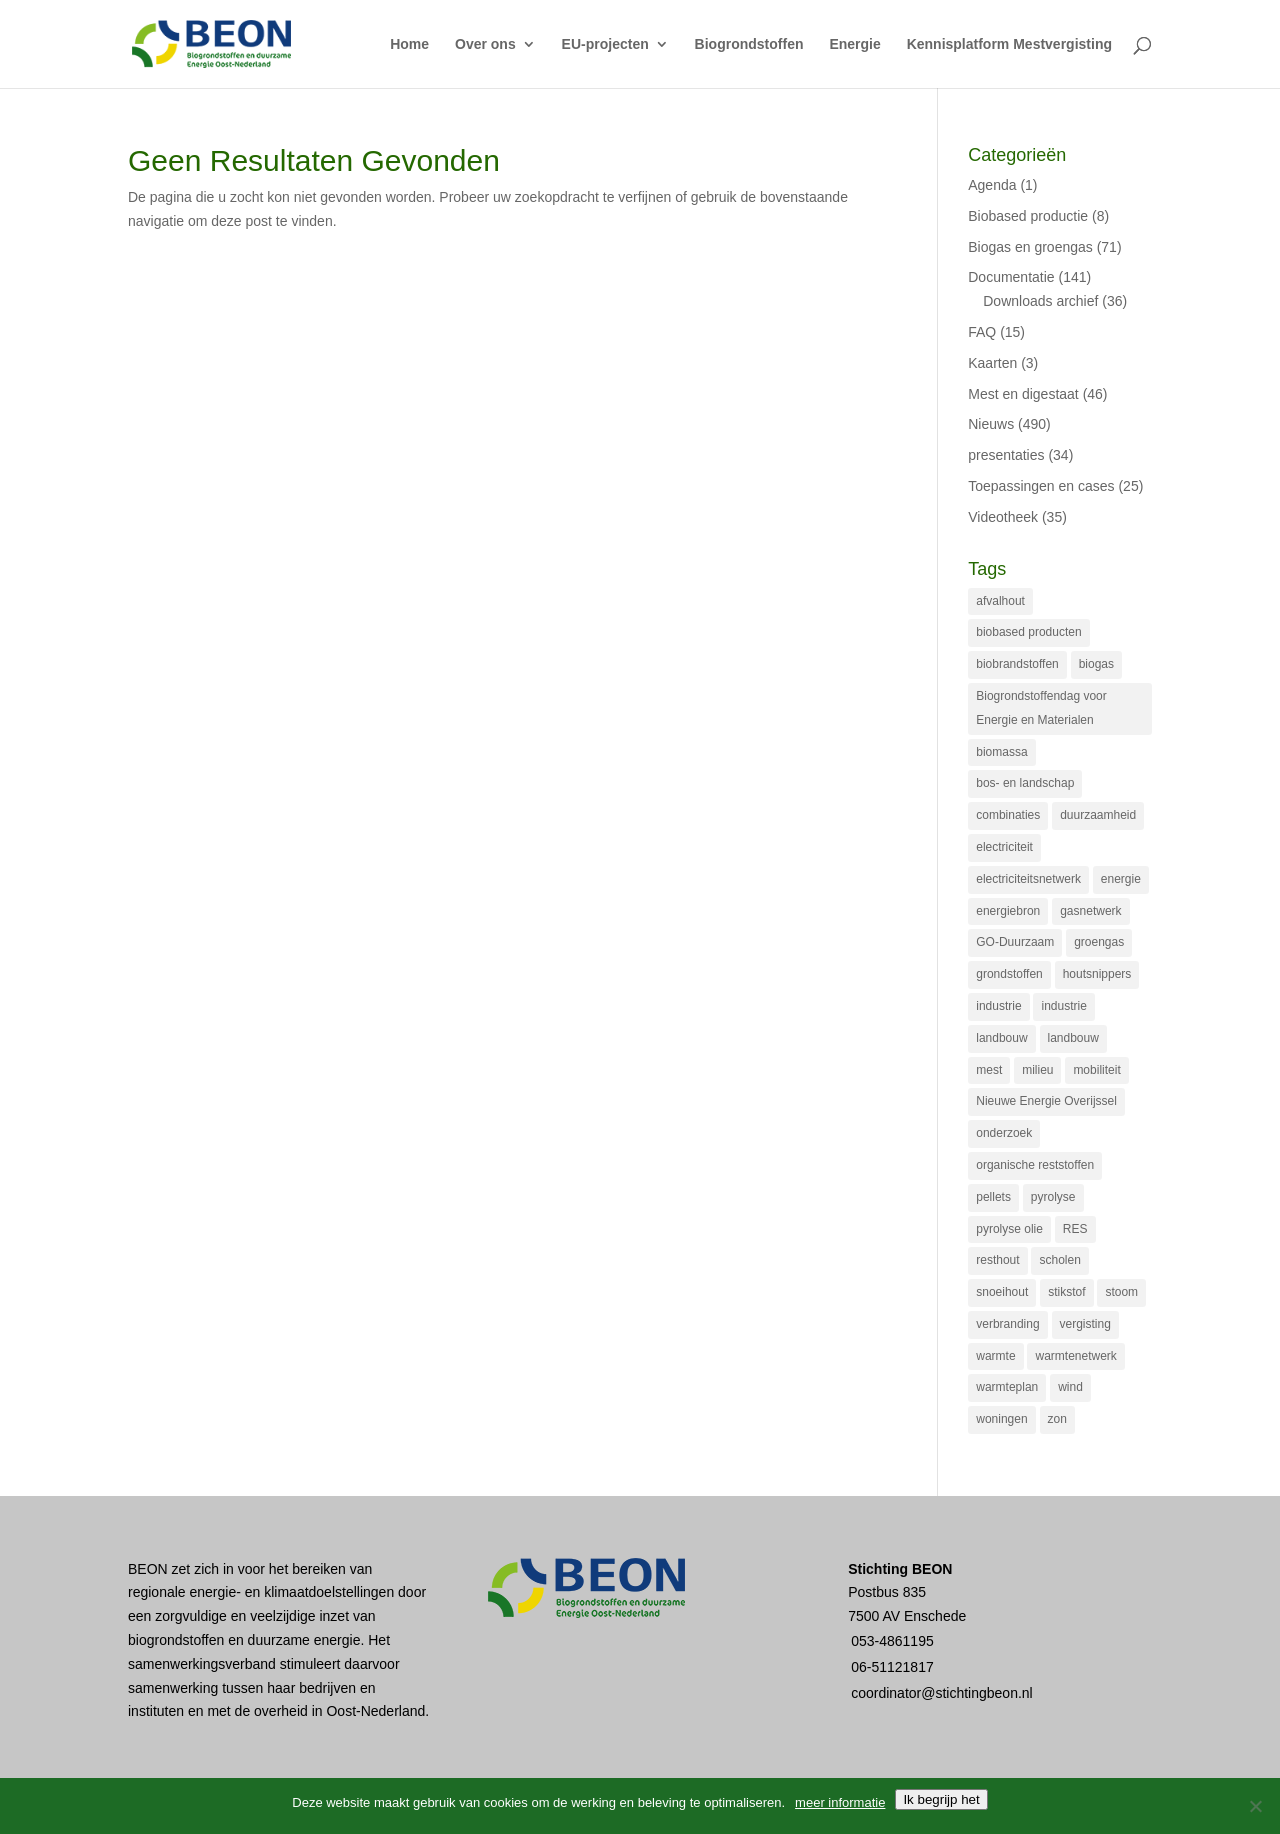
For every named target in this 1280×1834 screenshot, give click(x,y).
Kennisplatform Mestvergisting (1009, 44)
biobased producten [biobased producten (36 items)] (1028, 632)
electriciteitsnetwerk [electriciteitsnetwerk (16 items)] (1028, 879)
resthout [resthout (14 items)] (997, 1260)
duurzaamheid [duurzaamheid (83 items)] (1098, 815)
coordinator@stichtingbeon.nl (942, 1693)
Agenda (992, 185)
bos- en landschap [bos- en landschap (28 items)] (1025, 783)
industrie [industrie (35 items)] (998, 1006)
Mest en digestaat (1023, 394)
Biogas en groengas (1030, 247)
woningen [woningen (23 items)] (1001, 1419)
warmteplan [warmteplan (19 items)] (1007, 1387)
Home (409, 44)
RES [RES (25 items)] (1075, 1229)
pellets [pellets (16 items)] (993, 1197)
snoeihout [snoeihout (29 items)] (1002, 1292)
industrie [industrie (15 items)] (1063, 1006)
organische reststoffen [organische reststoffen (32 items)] (1035, 1165)
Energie (854, 44)
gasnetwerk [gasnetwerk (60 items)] (1090, 911)
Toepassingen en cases (1041, 486)
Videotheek (1003, 517)
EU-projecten (605, 44)
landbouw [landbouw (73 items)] (1001, 1038)
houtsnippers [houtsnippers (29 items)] (1097, 974)
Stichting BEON (900, 1569)
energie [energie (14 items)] (1121, 879)
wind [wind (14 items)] (1070, 1387)
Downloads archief (1040, 301)
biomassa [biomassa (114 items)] (1001, 752)
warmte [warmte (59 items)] (995, 1356)
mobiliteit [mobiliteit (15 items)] (1096, 1070)
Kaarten (992, 363)
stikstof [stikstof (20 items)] (1066, 1292)
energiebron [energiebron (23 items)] (1008, 911)
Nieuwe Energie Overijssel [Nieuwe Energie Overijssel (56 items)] (1046, 1101)
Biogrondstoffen (749, 44)
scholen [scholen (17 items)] (1059, 1260)
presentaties (1006, 455)
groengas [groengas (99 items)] (1099, 942)
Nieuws (991, 424)
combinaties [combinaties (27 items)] (1008, 815)
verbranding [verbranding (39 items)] (1007, 1324)
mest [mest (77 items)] (989, 1070)
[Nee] (1255, 1806)
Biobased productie (1028, 216)
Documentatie (1011, 277)
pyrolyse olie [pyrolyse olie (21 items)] (1009, 1229)
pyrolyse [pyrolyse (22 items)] (1053, 1197)
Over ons (485, 44)
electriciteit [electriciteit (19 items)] (1004, 847)
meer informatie (840, 1802)
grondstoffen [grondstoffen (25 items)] (1009, 974)
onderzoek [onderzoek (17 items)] (1004, 1133)
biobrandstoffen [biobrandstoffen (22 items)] (1017, 664)
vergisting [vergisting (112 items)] (1085, 1324)
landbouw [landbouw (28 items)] (1073, 1038)
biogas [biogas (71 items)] (1096, 664)
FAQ (982, 332)
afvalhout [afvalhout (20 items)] (1000, 601)
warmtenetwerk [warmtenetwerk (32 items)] (1075, 1356)
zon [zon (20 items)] (1057, 1419)
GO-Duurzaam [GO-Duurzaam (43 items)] (1015, 942)
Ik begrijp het (941, 1799)
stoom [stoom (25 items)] (1121, 1292)
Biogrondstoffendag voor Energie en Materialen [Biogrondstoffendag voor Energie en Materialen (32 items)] (1041, 708)
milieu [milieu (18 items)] (1037, 1070)
